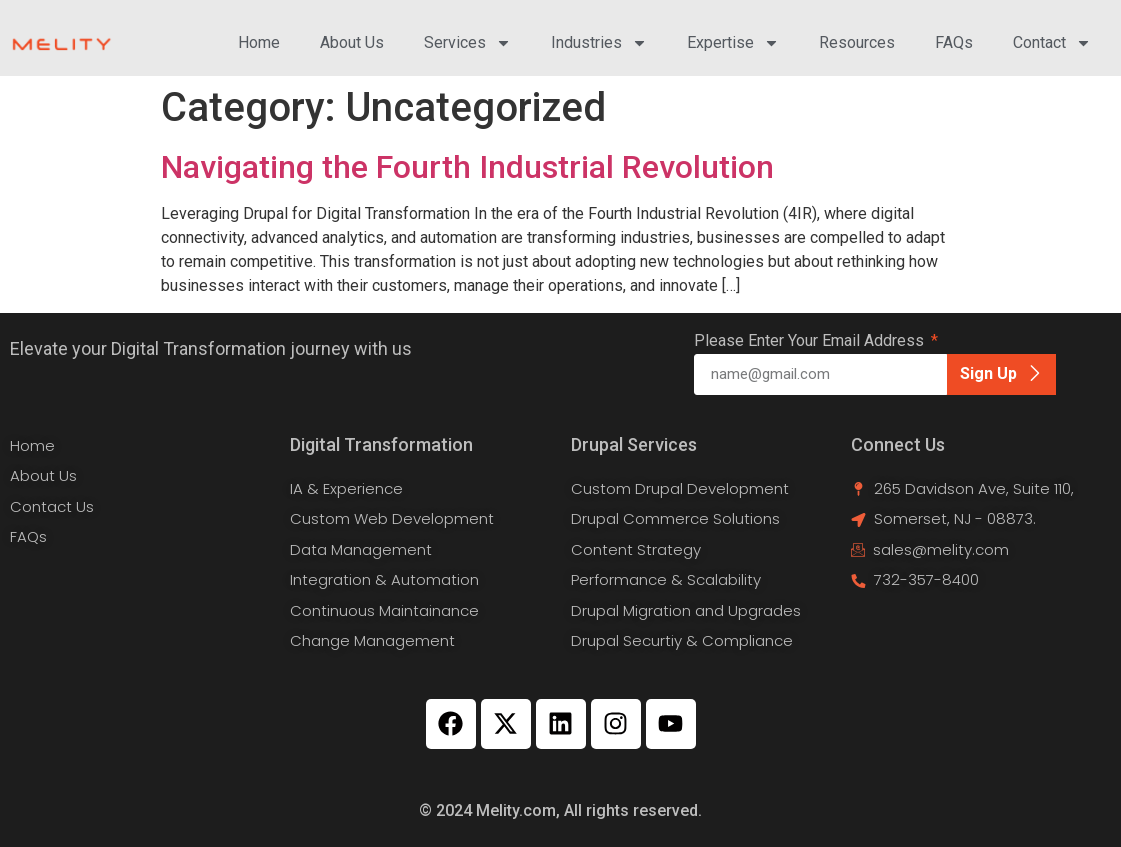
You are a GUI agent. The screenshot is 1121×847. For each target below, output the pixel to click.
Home (259, 42)
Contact (1052, 43)
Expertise (733, 43)
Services (467, 43)
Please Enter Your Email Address (811, 341)
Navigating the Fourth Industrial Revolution (467, 167)
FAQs (954, 42)
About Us (352, 42)
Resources (857, 42)
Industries (599, 43)
